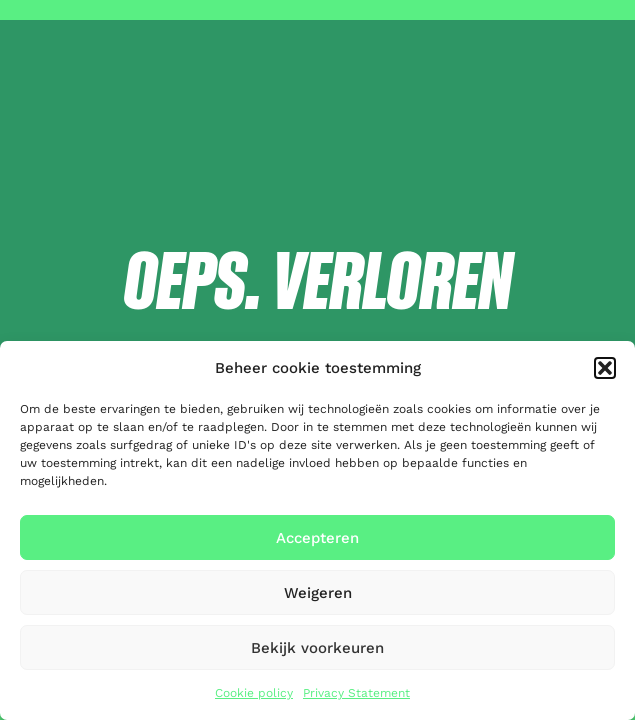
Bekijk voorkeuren (317, 648)
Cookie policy (254, 693)
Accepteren (317, 538)
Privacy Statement (356, 693)
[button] (605, 368)
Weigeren (318, 593)
